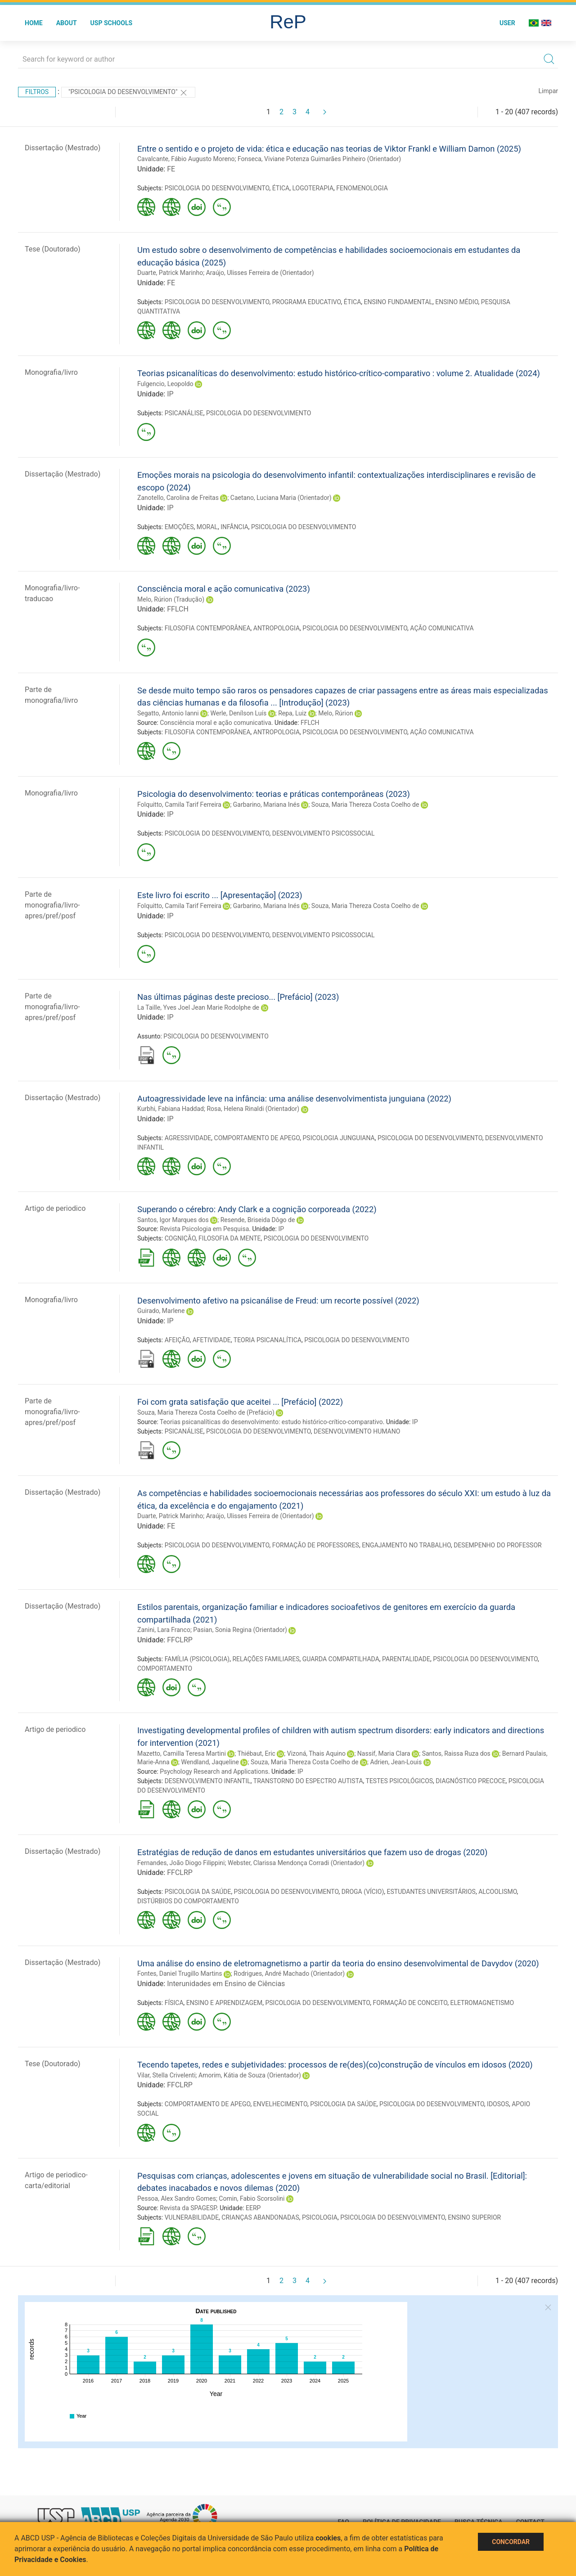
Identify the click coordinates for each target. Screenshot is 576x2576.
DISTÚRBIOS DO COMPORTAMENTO (188, 1901)
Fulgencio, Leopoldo (165, 383)
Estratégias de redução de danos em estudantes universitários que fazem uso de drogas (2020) (312, 1852)
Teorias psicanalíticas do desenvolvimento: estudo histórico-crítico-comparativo (271, 1421)
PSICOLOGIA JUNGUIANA (339, 1138)
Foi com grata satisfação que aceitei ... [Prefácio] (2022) (240, 1402)
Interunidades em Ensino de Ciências (226, 1983)
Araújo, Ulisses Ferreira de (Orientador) (260, 272)
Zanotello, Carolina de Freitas (178, 497)
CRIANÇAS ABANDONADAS (260, 2217)
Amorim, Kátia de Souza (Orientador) (249, 2075)
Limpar (548, 90)
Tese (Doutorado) (53, 249)
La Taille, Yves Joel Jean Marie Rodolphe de (198, 1007)
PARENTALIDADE (406, 1659)
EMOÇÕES (179, 526)
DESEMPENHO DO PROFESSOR (497, 1545)
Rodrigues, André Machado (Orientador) (289, 1973)
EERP (253, 2208)
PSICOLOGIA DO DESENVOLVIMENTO (217, 188)
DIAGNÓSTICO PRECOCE (470, 1781)
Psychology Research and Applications (214, 1771)
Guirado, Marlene (160, 1310)
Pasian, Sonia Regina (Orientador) (240, 1629)
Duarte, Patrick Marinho (170, 272)
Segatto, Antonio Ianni (168, 713)
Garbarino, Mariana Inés (266, 804)
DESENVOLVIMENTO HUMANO (357, 1431)
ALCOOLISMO (497, 1891)
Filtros (37, 91)
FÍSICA (174, 2002)
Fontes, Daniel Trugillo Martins (179, 1973)
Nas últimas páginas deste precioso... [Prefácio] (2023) (238, 997)
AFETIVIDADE (212, 1340)
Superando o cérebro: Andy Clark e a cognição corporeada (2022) (257, 1209)
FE (171, 169)
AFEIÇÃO (177, 1340)
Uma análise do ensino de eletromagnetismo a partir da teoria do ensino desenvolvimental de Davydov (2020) (338, 1963)
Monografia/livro (51, 372)
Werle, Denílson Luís (239, 713)
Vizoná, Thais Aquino (316, 1753)
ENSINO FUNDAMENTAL (398, 302)
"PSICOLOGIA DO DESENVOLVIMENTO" (128, 92)
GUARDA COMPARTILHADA (340, 1659)
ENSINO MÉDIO (456, 302)
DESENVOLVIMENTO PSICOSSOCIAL (323, 833)
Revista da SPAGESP (188, 2208)
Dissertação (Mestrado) (62, 148)
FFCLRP (180, 1640)
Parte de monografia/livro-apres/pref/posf (52, 905)
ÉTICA (281, 188)
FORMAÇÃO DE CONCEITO (410, 2002)
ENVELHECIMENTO (280, 2104)
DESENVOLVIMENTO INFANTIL (208, 1781)
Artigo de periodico (55, 1208)
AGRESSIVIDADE (188, 1138)
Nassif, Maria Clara (383, 1753)
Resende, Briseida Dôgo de (257, 1219)
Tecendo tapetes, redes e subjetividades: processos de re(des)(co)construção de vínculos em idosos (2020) (335, 2064)
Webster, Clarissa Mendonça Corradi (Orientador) (296, 1862)
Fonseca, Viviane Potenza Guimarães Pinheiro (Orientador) (319, 158)
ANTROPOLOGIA (276, 628)
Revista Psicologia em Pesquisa (204, 1228)
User (507, 23)
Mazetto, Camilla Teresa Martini (181, 1753)
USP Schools (111, 23)
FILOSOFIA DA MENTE (229, 1238)
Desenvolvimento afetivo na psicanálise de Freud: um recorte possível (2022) (278, 1300)
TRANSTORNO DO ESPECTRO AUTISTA (308, 1781)
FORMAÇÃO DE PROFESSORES (315, 1545)
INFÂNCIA (234, 526)
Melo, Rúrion (335, 713)
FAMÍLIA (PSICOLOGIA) (197, 1659)
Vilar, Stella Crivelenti (166, 2075)
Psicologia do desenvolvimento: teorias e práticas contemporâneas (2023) (273, 794)
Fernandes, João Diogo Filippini (181, 1862)
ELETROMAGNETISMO (482, 2002)
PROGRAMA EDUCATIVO (306, 302)
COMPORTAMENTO (164, 1668)
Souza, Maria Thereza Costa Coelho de (365, 804)
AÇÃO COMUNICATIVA (441, 628)
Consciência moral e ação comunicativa (215, 722)
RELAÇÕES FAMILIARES (265, 1659)
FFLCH (178, 609)
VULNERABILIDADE (192, 2217)
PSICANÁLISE (184, 413)
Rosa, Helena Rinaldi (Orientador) (253, 1108)
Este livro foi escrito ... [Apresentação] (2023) (219, 895)
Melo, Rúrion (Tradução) (170, 599)
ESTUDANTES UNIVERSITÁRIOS (431, 1891)
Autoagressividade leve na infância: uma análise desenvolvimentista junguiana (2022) (294, 1098)
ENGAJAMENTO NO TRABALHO (406, 1545)
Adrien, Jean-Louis (396, 1762)
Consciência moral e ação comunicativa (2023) (223, 588)
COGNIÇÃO (180, 1238)
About (66, 23)
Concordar (511, 2541)
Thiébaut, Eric (256, 1753)
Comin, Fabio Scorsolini (251, 2198)
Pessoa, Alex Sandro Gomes (176, 2198)
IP (170, 394)
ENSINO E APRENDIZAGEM (224, 2002)
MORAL (207, 526)
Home (34, 23)
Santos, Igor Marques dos (173, 1219)
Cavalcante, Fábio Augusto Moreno (186, 158)
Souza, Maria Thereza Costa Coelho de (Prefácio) (205, 1412)
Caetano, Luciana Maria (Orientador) (281, 497)
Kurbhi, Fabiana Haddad (170, 1108)
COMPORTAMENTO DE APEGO (257, 1138)
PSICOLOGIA (320, 2217)
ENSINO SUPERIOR (474, 2217)
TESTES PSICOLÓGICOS (399, 1781)
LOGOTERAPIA (312, 188)
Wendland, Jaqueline (210, 1762)
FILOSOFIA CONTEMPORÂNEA (208, 628)
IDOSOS (498, 2104)
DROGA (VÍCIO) (363, 1891)
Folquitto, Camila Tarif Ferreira (179, 804)
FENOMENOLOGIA (361, 188)
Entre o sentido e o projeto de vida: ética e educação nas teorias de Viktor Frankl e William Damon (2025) (329, 148)
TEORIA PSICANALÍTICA (268, 1340)
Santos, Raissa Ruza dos (456, 1753)
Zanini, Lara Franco (163, 1629)
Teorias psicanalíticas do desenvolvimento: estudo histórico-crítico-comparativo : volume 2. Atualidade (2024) (338, 373)
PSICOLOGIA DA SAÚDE (198, 1891)
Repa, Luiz (292, 713)
